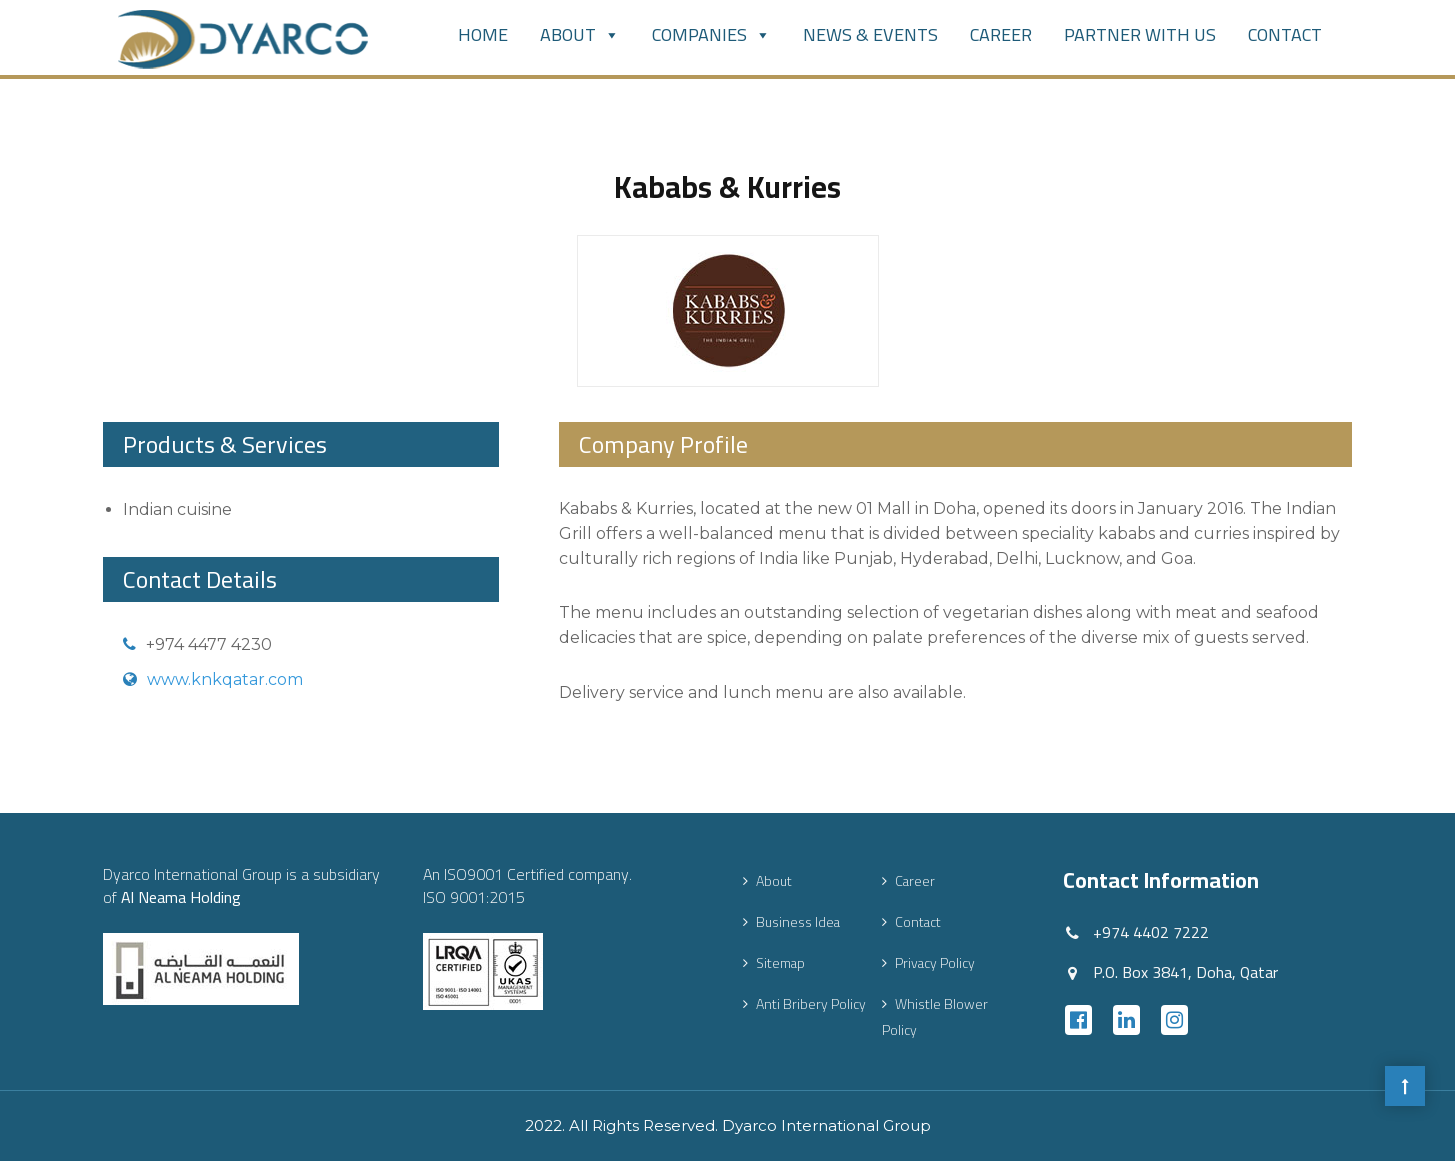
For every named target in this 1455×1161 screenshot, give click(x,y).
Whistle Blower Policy (935, 1017)
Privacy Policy (935, 963)
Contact (1285, 34)
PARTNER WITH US (1140, 34)
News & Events (870, 34)
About (580, 34)
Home (483, 34)
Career (1001, 34)
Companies (711, 34)
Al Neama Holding (181, 897)
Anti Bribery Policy (811, 1004)
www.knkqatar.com (225, 679)
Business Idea (798, 922)
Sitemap (780, 963)
